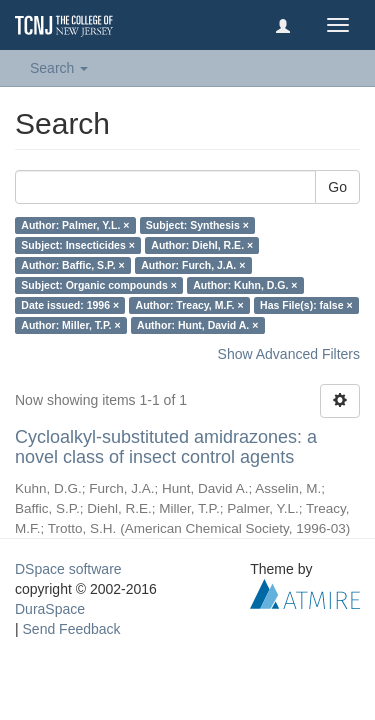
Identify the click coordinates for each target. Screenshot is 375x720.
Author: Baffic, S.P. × (72, 265)
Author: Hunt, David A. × (197, 325)
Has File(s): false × (306, 305)
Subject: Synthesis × (197, 225)
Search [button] (59, 68)
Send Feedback (72, 629)
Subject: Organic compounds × (98, 285)
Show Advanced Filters (289, 354)
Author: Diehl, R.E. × (202, 245)
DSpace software (68, 569)
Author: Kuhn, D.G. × (245, 285)
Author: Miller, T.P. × (70, 325)
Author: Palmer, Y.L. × (75, 225)
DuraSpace (50, 609)
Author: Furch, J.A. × (193, 265)
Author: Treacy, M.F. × (190, 305)
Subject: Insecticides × (78, 245)
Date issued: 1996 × (70, 305)
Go (337, 187)
